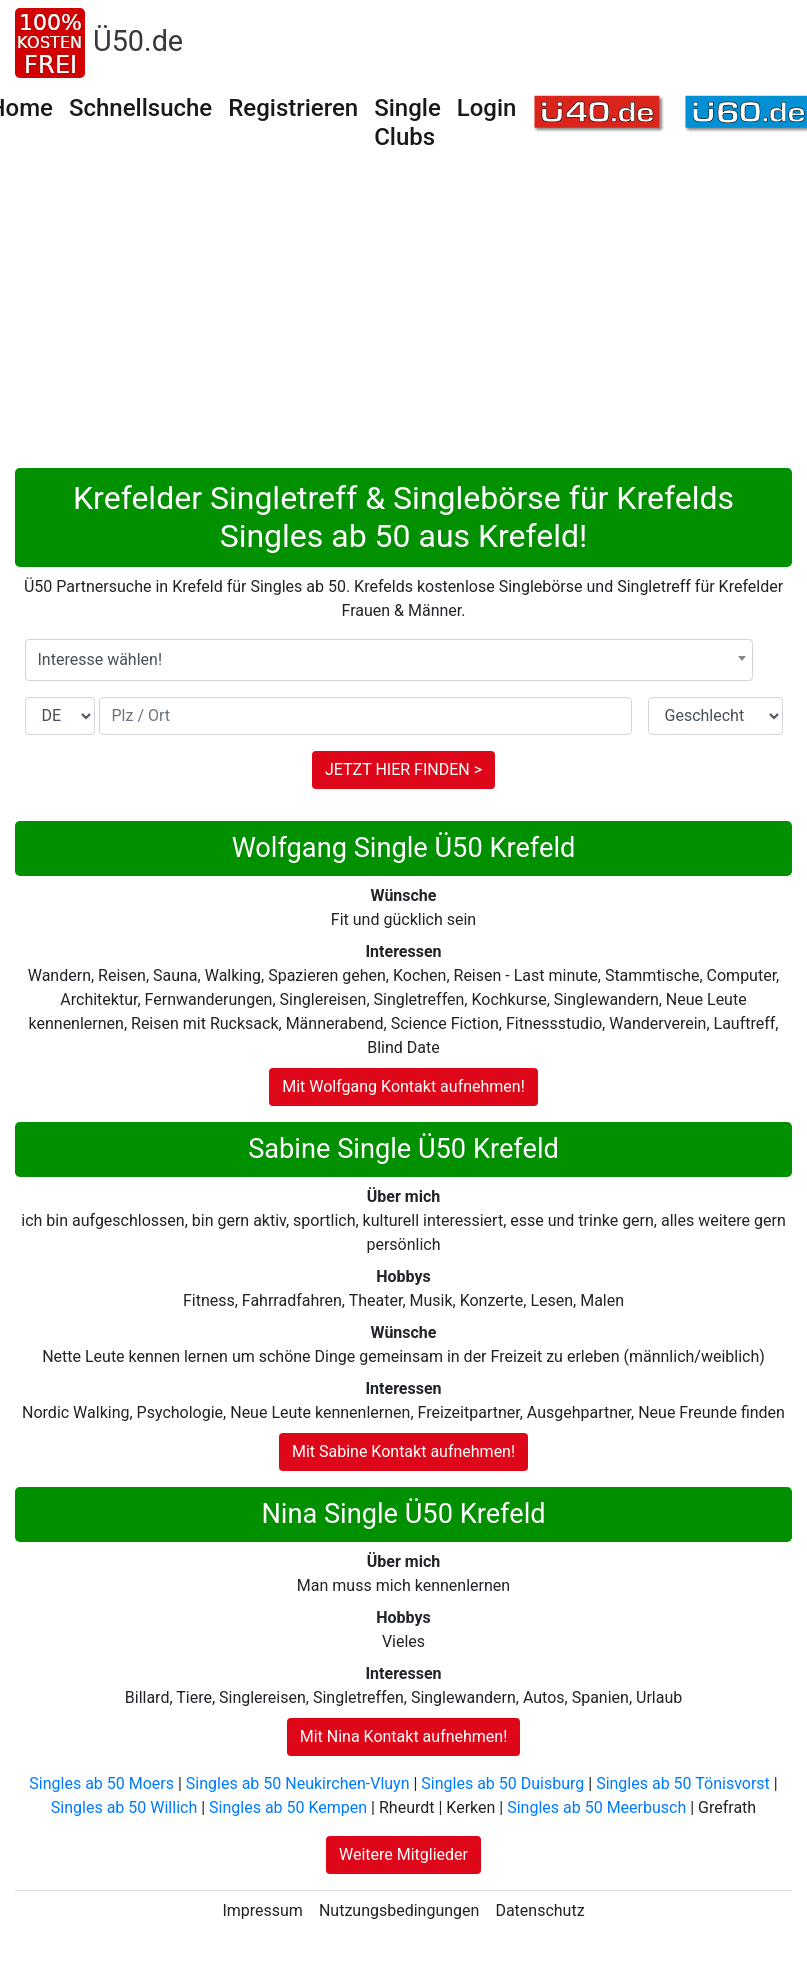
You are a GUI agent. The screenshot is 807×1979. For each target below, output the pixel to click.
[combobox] (389, 660)
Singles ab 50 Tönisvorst (683, 1783)
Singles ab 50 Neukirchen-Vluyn (298, 1783)
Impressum (262, 1910)
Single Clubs (407, 122)
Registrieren (293, 108)
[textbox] (389, 660)
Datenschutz (539, 1910)
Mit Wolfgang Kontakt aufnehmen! (403, 1086)
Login (487, 108)
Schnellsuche (140, 108)
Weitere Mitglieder (403, 1854)
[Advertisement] (404, 318)
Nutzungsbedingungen (399, 1910)
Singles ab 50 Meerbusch (596, 1807)
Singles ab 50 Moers (101, 1783)
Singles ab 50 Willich (124, 1807)
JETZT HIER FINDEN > (403, 769)
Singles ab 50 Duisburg (502, 1783)
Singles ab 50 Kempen (288, 1807)
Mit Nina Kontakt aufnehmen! (404, 1736)
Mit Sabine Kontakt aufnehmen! (403, 1451)
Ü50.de (138, 41)
